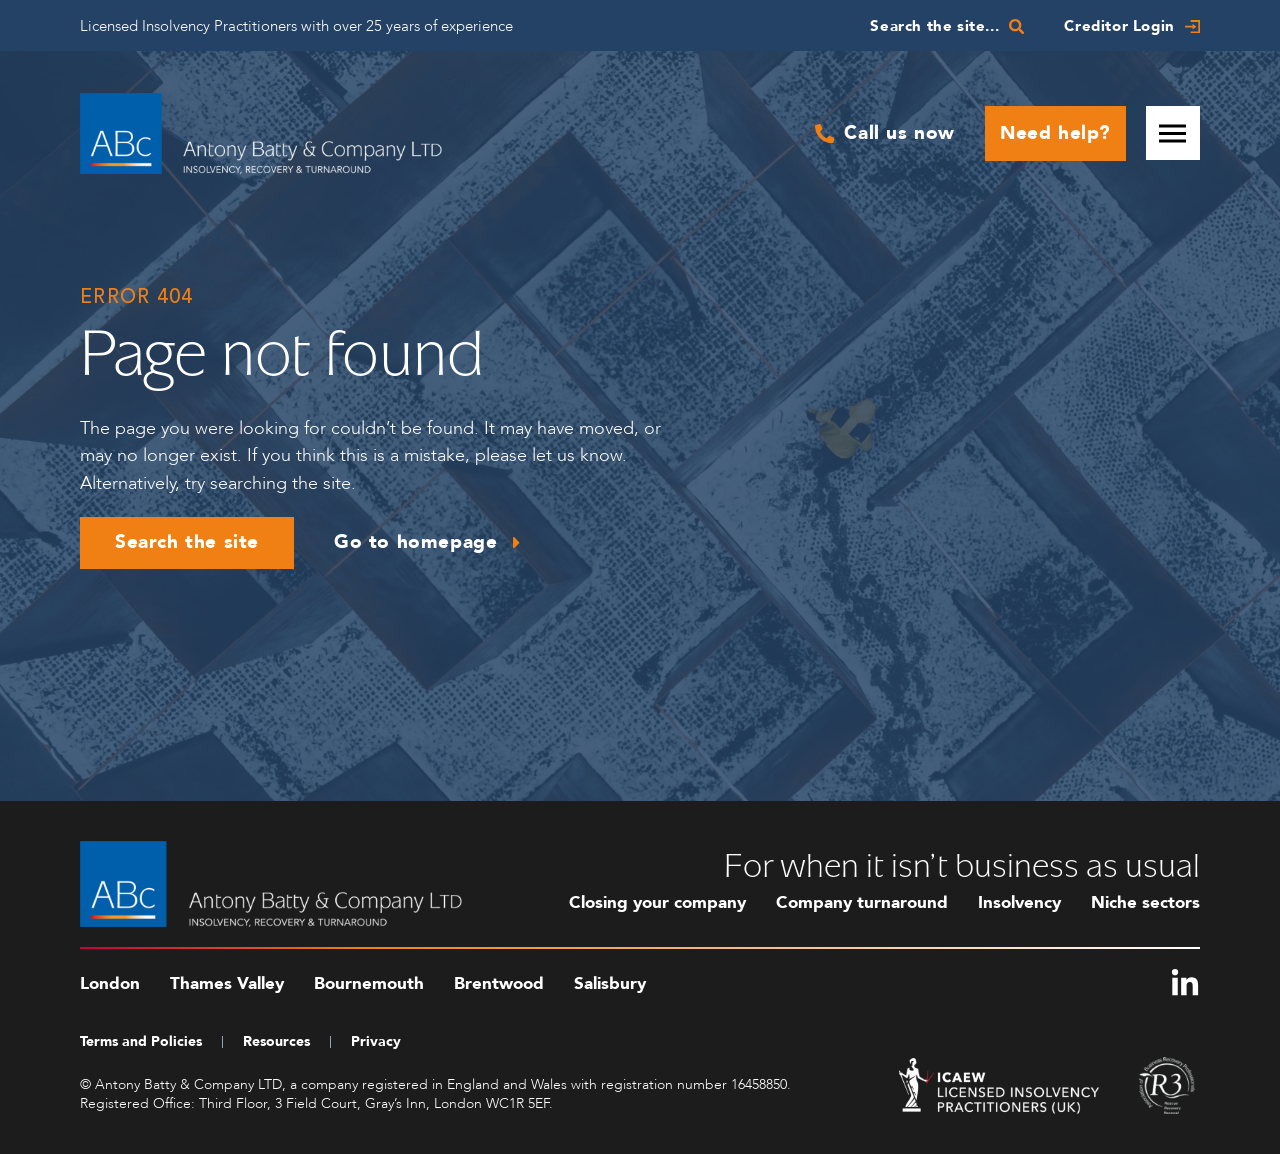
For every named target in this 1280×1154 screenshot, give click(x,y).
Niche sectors (1145, 902)
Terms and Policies (141, 1041)
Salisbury (610, 983)
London (110, 983)
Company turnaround (862, 902)
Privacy (376, 1041)
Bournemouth (369, 983)
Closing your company (657, 902)
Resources (276, 1041)
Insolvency (1019, 902)
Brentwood (499, 983)
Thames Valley (227, 983)
